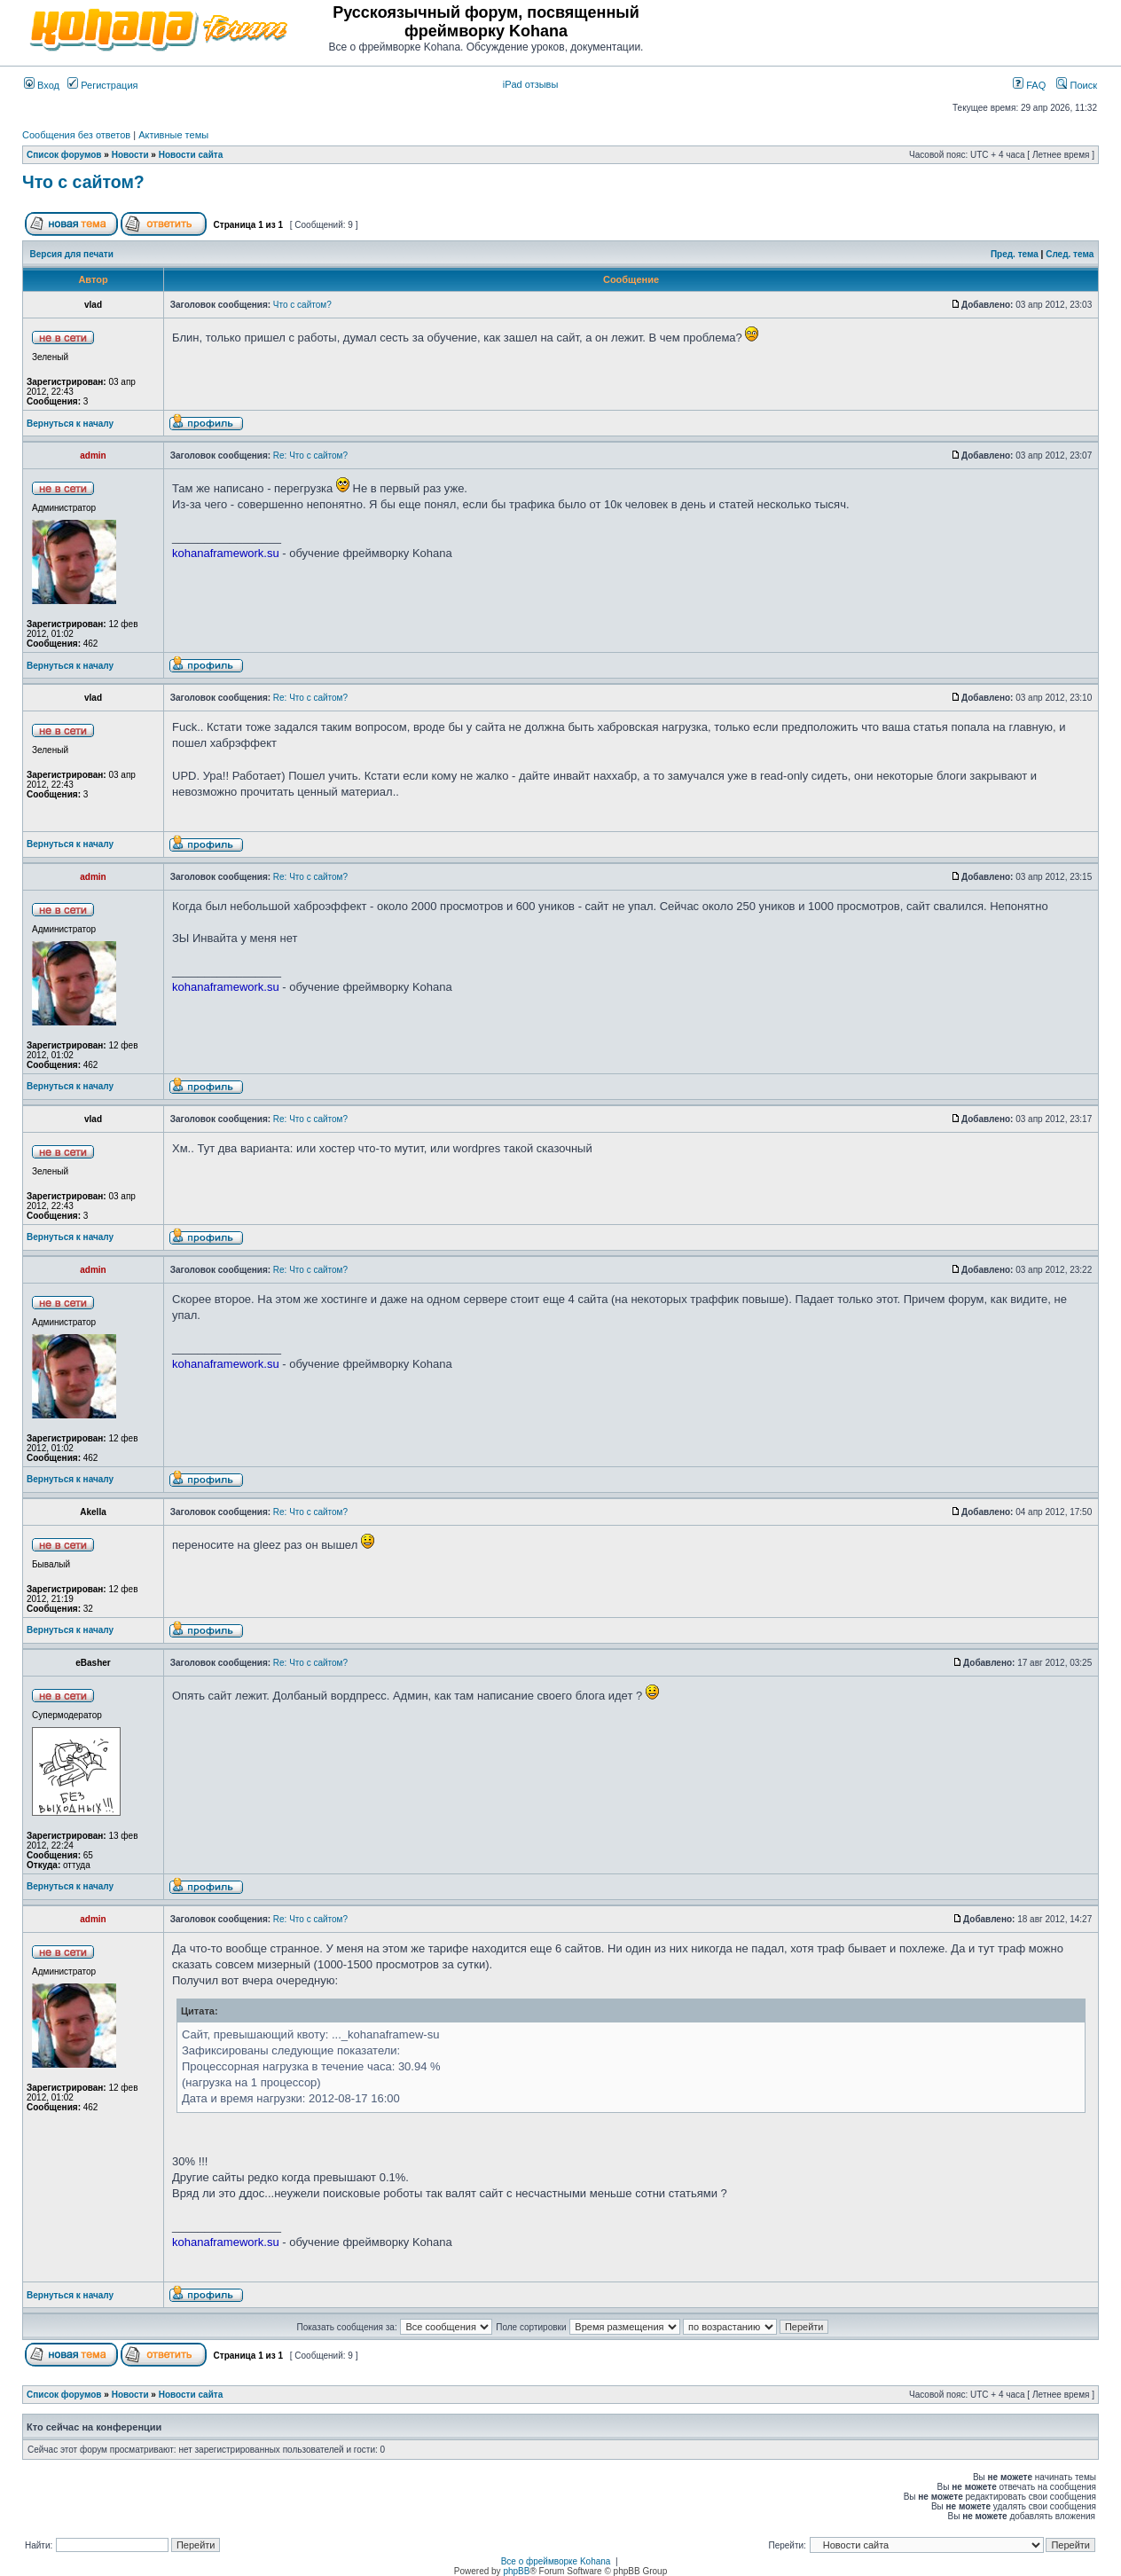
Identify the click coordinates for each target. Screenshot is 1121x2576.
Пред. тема (1015, 254)
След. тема (1070, 254)
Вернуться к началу (70, 423)
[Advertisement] (889, 28)
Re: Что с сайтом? (310, 455)
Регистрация (102, 85)
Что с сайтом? (83, 182)
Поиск (1076, 85)
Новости (130, 155)
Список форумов (64, 155)
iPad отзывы (531, 84)
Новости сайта (191, 155)
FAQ (1029, 85)
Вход (41, 85)
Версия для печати (72, 254)
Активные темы (173, 135)
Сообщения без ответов (76, 135)
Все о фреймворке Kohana (556, 2561)
